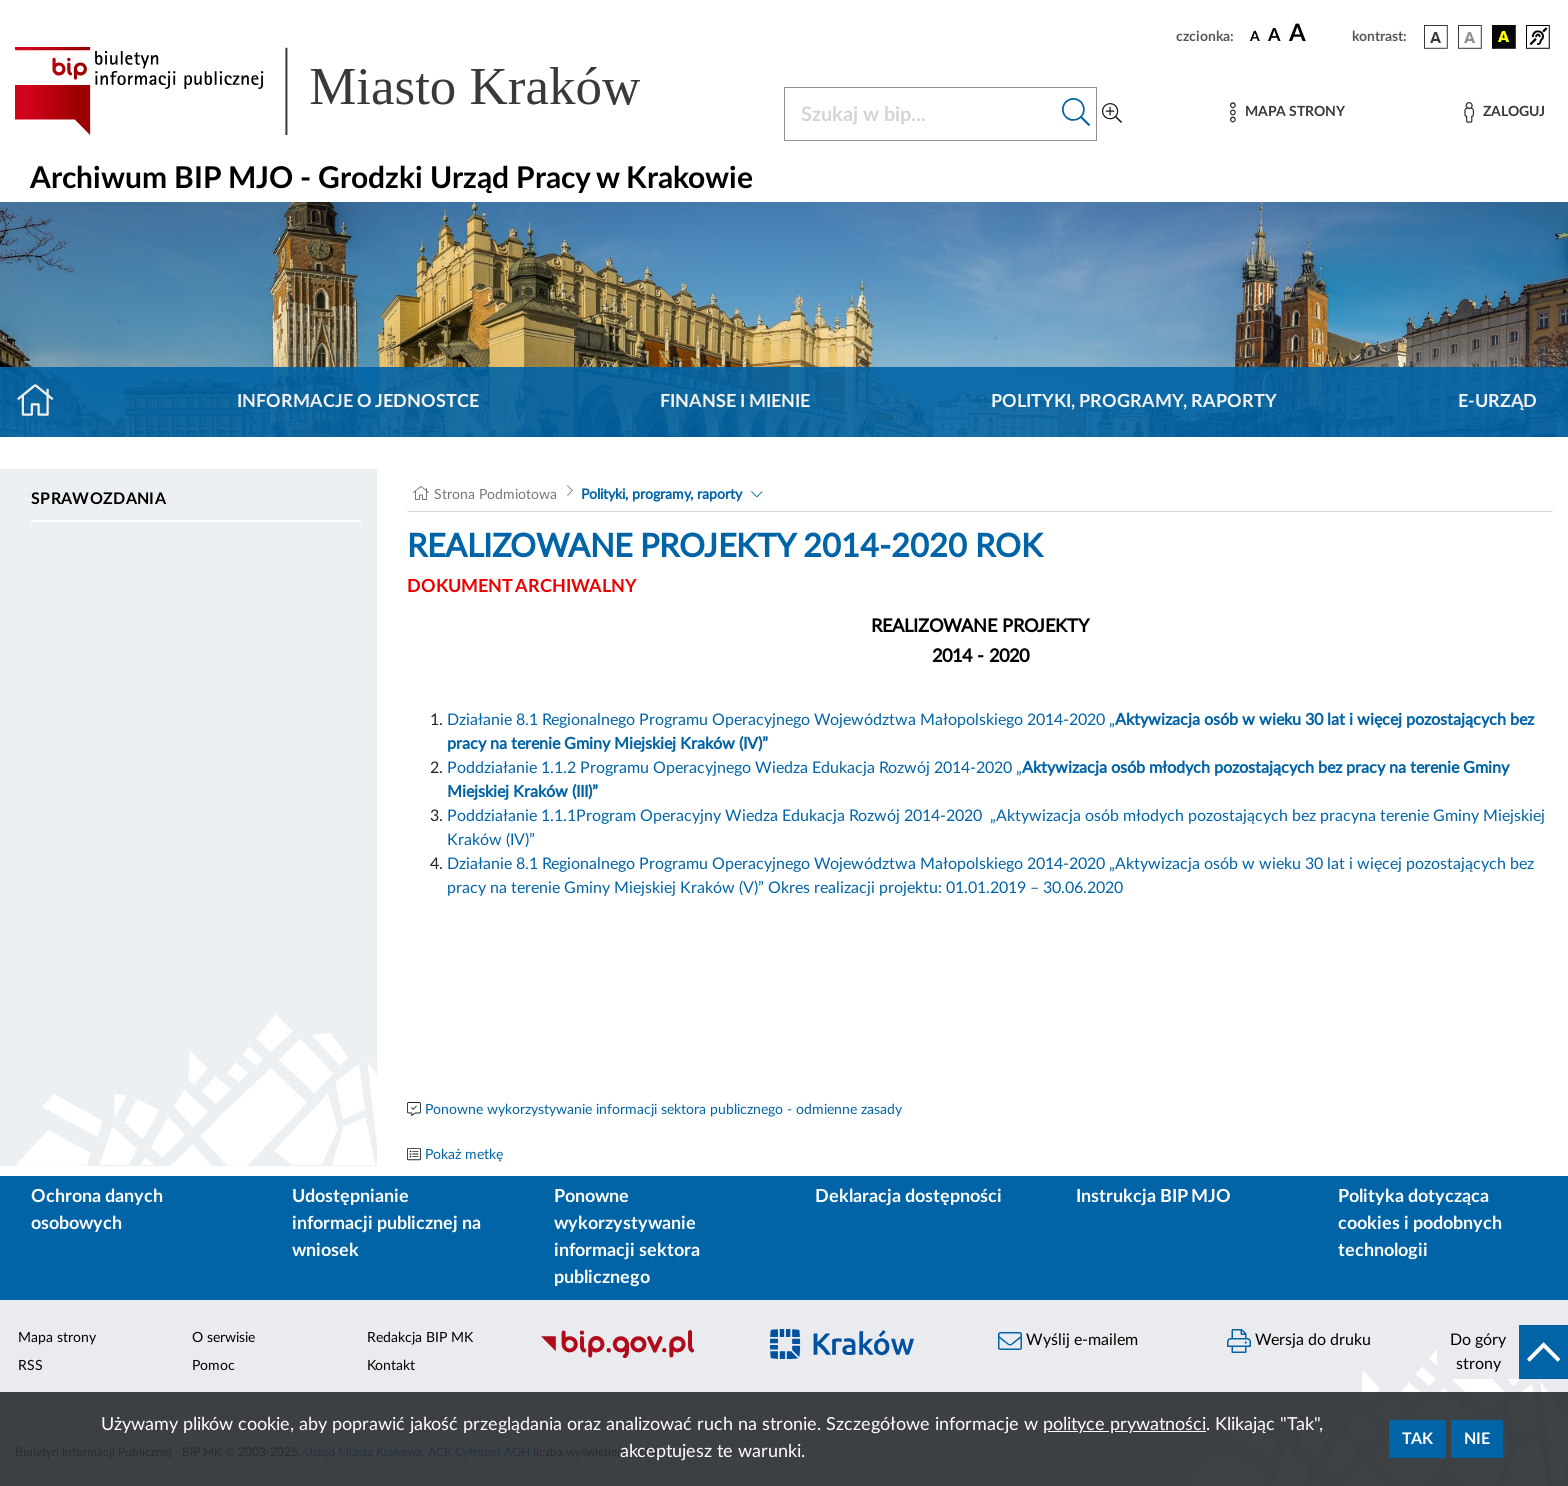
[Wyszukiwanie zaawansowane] (1112, 114)
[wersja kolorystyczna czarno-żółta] (1504, 37)
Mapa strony (57, 1338)
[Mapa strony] (1287, 112)
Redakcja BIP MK (420, 1338)
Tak (1417, 1439)
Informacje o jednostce (358, 402)
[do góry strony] (1502, 1352)
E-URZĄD (1497, 402)
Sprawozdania (98, 499)
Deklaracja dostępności (908, 1197)
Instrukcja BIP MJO (1153, 1197)
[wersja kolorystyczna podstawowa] (1436, 37)
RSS (30, 1366)
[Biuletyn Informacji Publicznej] (637, 1355)
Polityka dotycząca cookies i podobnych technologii (1420, 1224)
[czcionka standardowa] (1255, 36)
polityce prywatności (1124, 1425)
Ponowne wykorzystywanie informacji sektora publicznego (627, 1237)
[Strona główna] (43, 402)
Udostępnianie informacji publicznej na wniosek (386, 1224)
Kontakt (391, 1366)
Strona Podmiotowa (495, 495)
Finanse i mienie (735, 402)
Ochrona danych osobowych (97, 1210)
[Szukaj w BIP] (920, 114)
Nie (1477, 1439)
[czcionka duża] (1317, 34)
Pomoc (213, 1366)
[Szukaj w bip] (1076, 114)
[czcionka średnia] (1274, 36)
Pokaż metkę (464, 1155)
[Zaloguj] (1504, 112)
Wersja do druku (1299, 1341)
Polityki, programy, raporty (1134, 402)
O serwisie (223, 1338)
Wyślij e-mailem (1068, 1341)
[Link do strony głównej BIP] (356, 91)
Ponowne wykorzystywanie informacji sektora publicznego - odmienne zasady (663, 1110)
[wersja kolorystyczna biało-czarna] (1470, 37)
